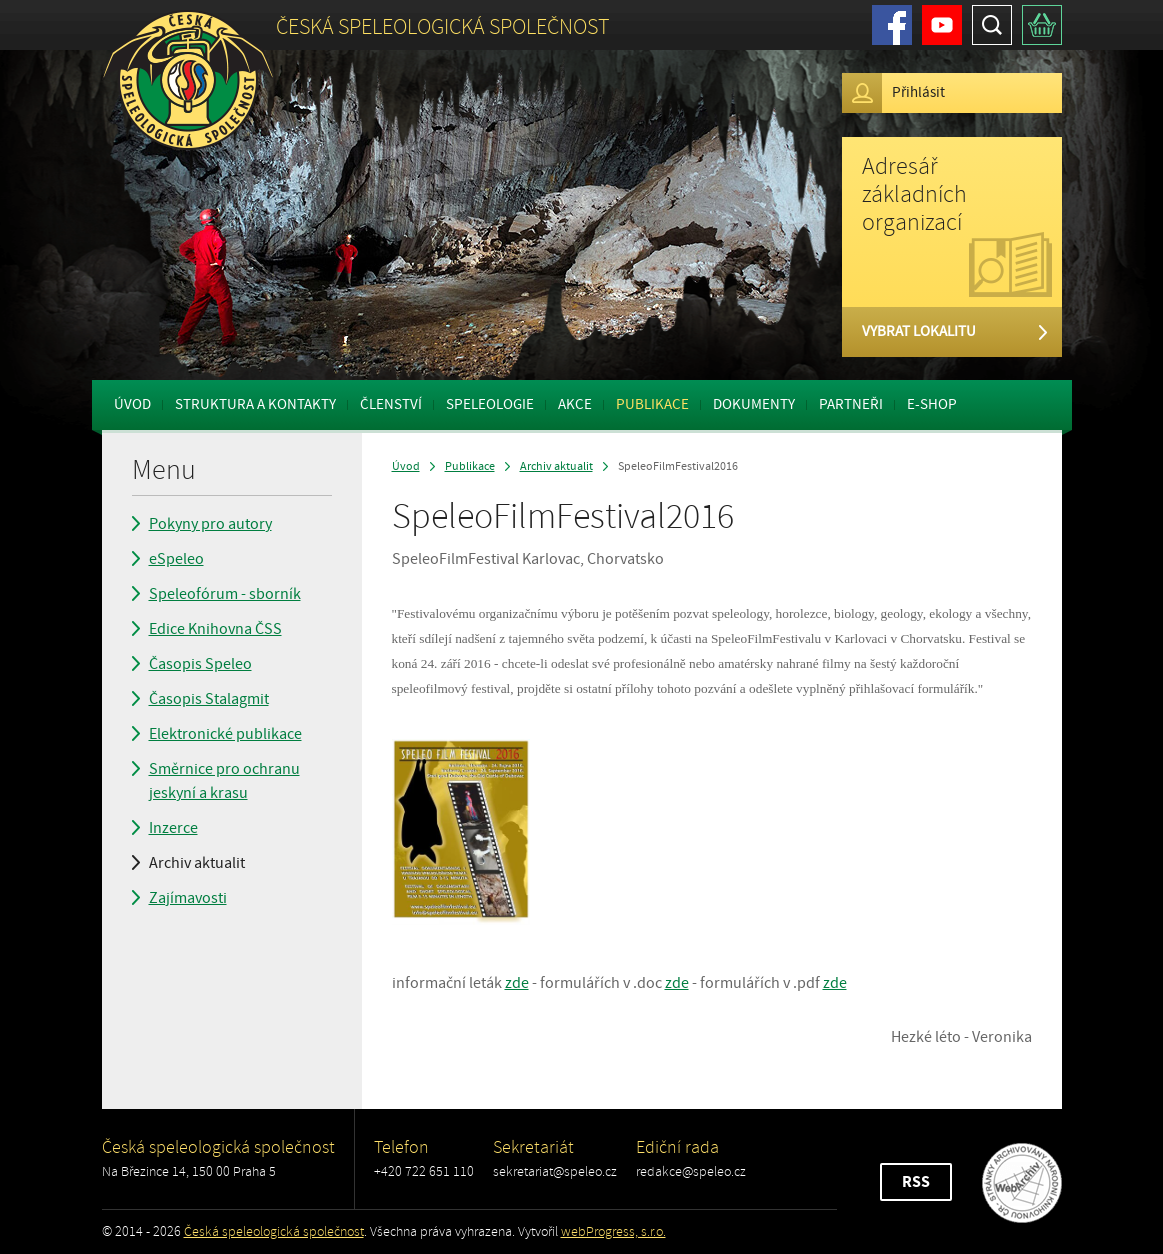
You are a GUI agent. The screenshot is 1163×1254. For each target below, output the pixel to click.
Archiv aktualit (197, 863)
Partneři (851, 404)
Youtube (942, 25)
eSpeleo (176, 559)
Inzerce (173, 828)
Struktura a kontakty (255, 404)
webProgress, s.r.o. (613, 1231)
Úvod (132, 404)
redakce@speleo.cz (691, 1171)
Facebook (892, 25)
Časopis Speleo (200, 664)
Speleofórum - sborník (225, 594)
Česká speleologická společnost (274, 1231)
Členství (391, 404)
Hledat (992, 25)
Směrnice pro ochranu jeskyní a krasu (224, 781)
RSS (916, 1182)
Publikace (652, 404)
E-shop (932, 404)
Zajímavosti (188, 898)
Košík (1042, 25)
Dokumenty (754, 404)
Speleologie (490, 404)
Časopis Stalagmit (209, 699)
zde (517, 983)
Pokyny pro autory (210, 524)
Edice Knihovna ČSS (215, 629)
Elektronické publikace (225, 734)
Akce (575, 404)
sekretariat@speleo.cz (555, 1171)
